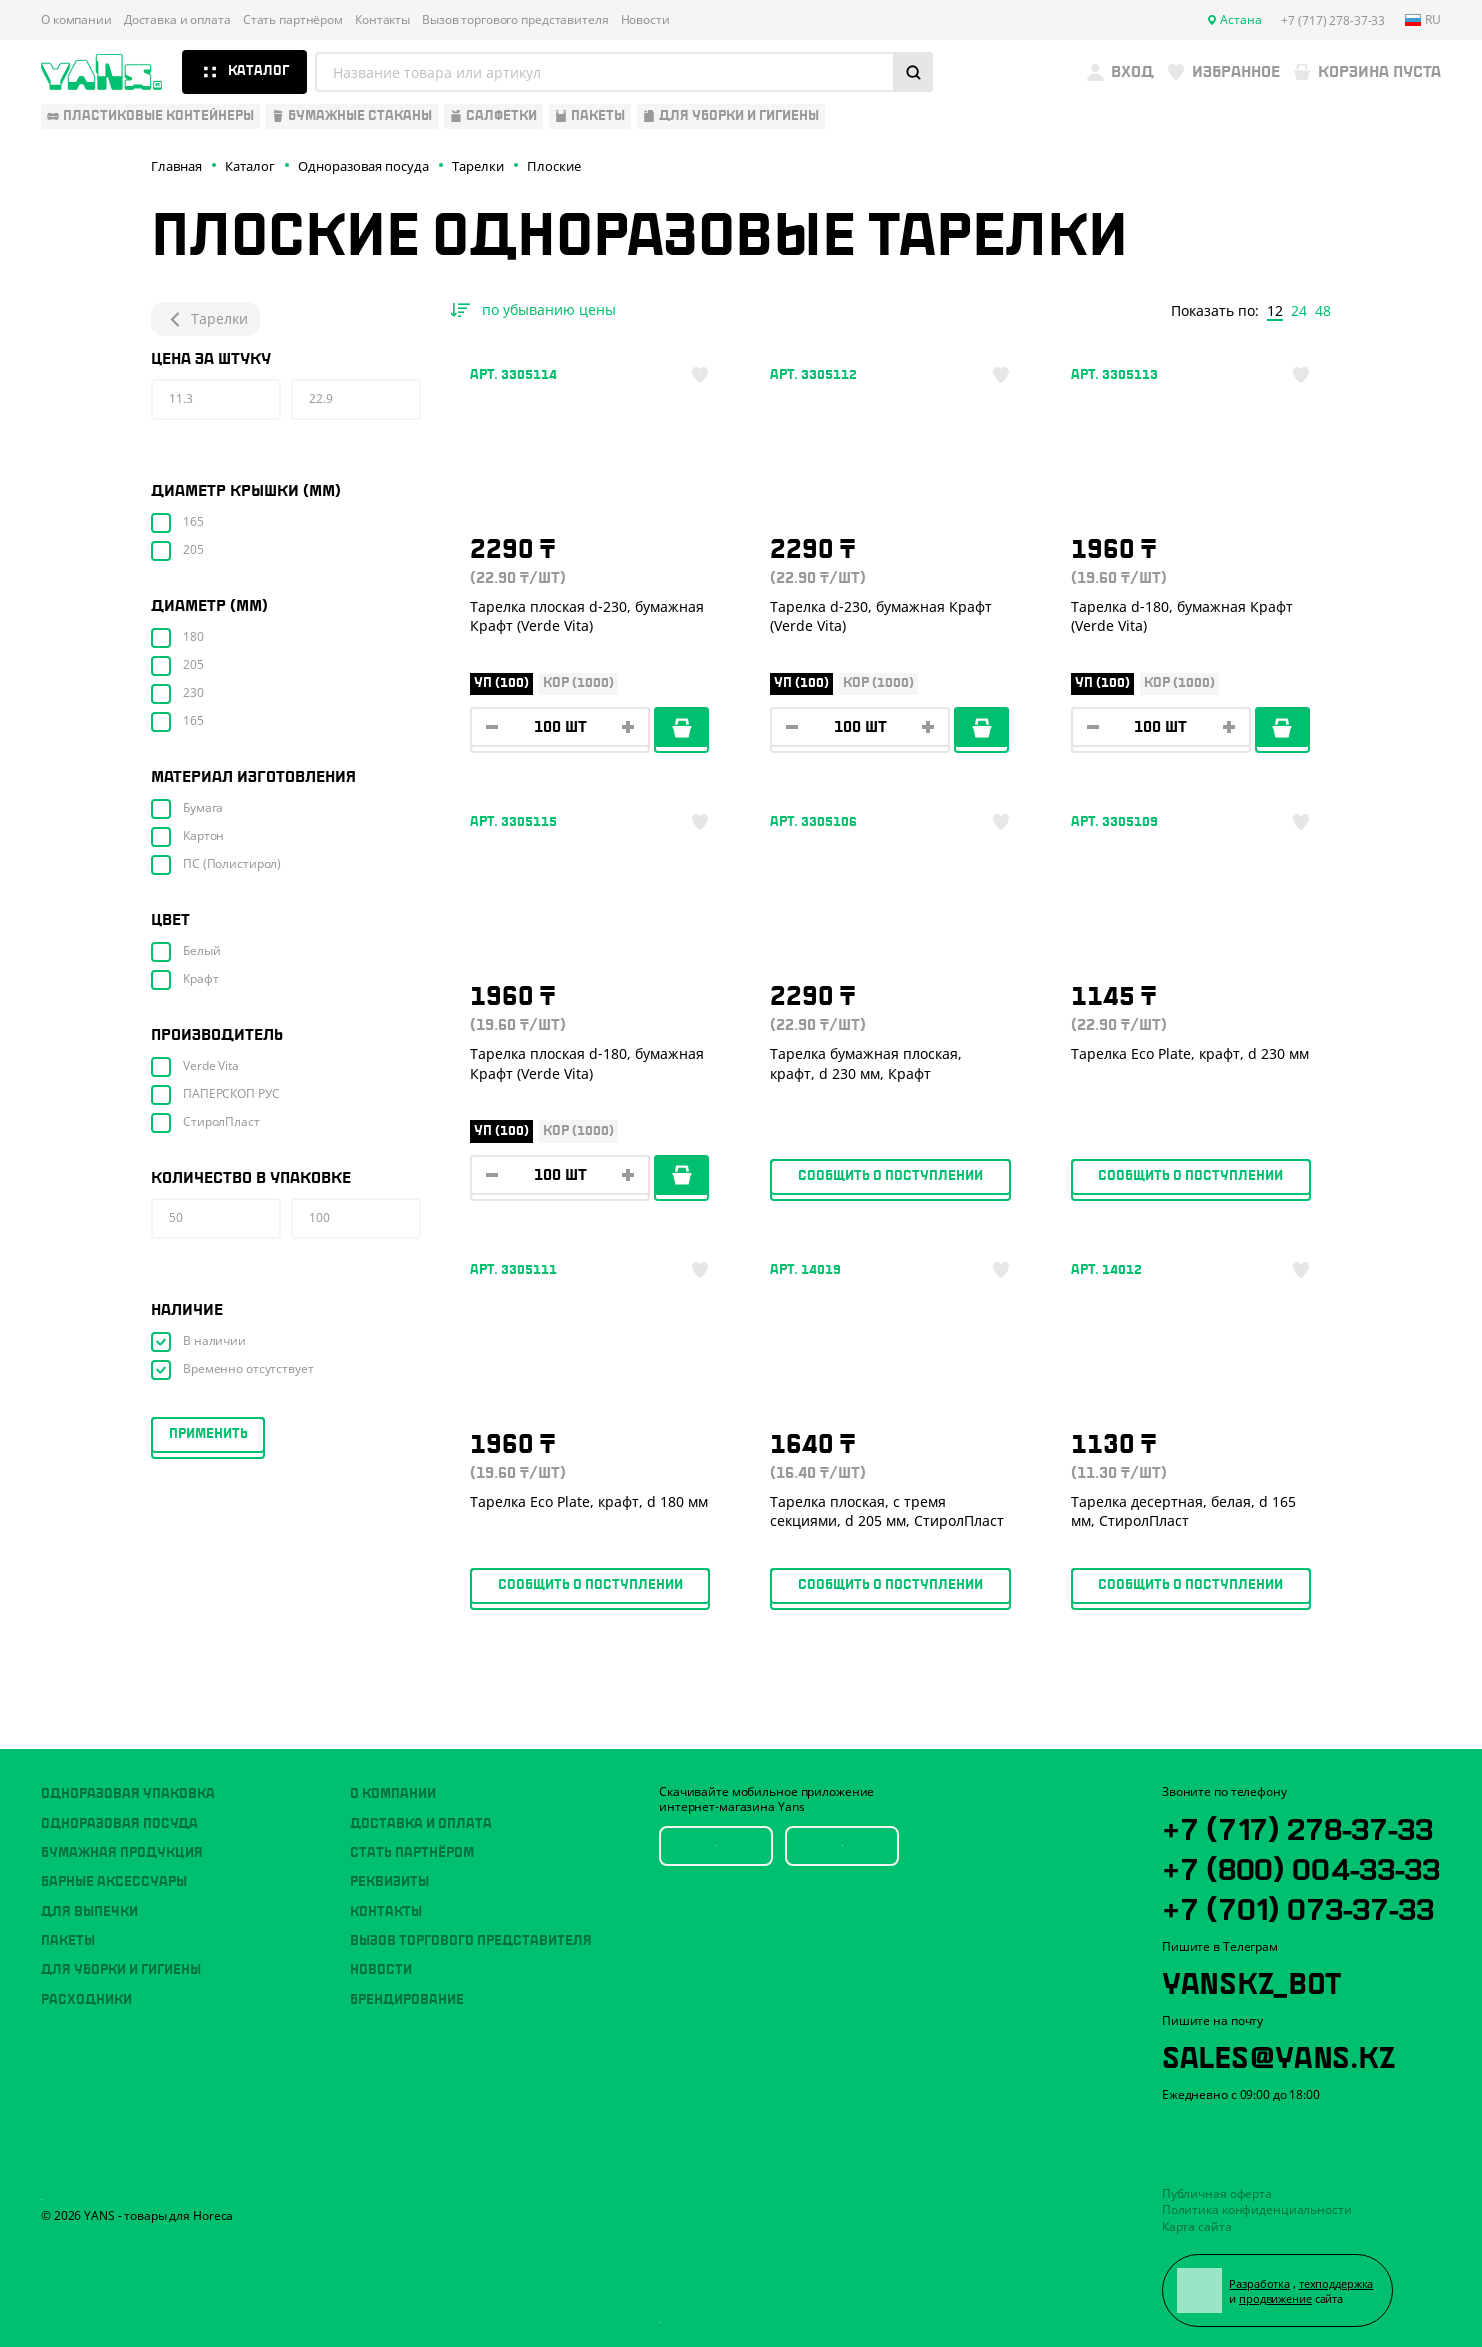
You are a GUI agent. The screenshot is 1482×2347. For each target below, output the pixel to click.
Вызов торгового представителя (515, 20)
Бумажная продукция (122, 1853)
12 (1275, 311)
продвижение (1275, 2298)
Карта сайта (1197, 2226)
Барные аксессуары (114, 1882)
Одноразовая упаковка (128, 1794)
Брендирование (407, 2000)
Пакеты (68, 1941)
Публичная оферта (1217, 2193)
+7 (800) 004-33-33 (1301, 1866)
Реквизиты (389, 1882)
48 (1323, 311)
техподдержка (1336, 2283)
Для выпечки (89, 1912)
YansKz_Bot (1251, 1980)
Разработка (1259, 2283)
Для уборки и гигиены (121, 1970)
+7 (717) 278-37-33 (1297, 1826)
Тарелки (205, 319)
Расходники (86, 2000)
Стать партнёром (293, 20)
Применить (208, 1434)
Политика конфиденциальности (1257, 2209)
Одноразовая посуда (119, 1824)
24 (1299, 311)
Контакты (382, 20)
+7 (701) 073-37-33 (1298, 1906)
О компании (76, 20)
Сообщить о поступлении (890, 1176)
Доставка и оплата (177, 20)
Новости (645, 20)
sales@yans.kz (1278, 2054)
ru (1423, 20)
